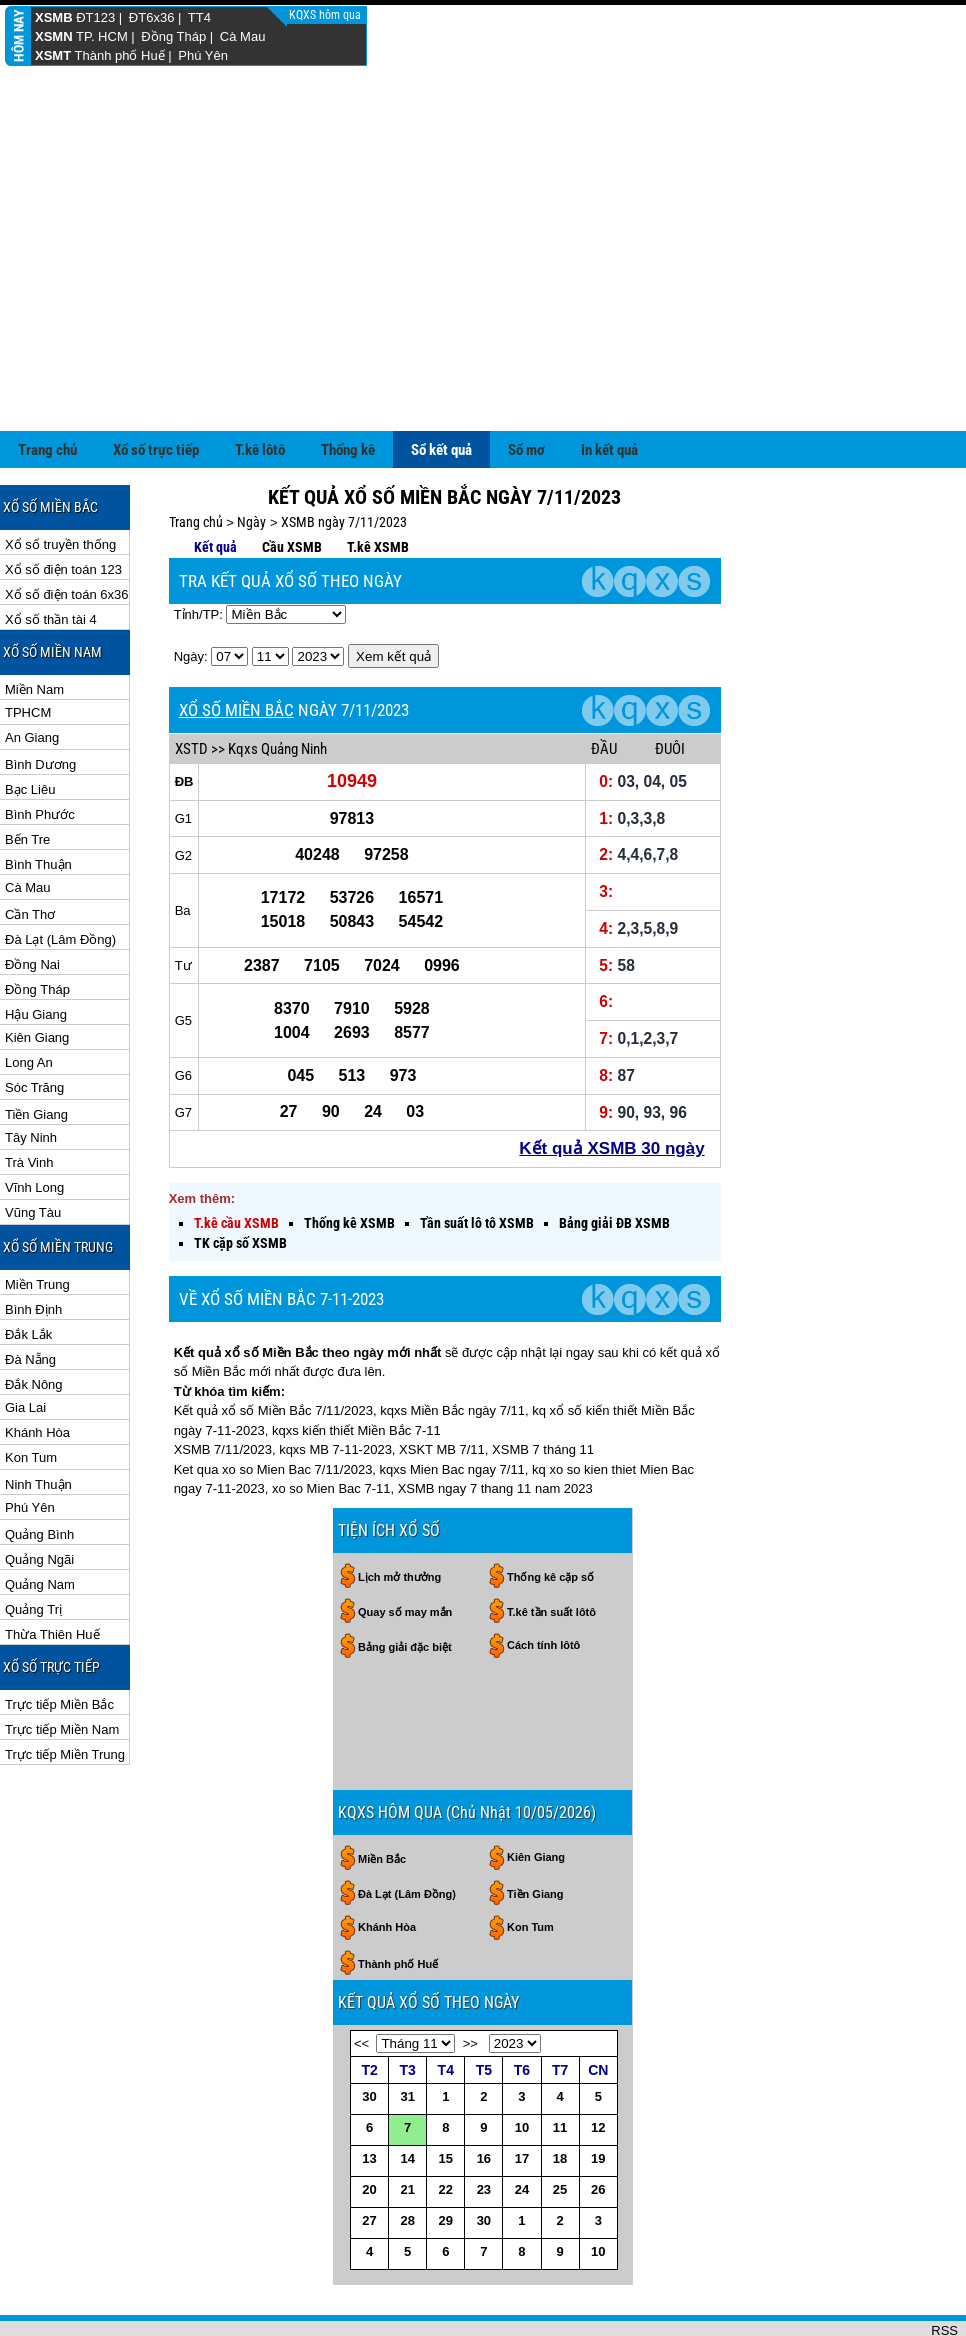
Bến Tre (27, 774)
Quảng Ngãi (39, 1494)
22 (446, 2124)
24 (522, 2124)
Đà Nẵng (30, 1294)
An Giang (32, 672)
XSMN (54, 36)
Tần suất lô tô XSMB (477, 1158)
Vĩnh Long (34, 1122)
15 (446, 2093)
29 (446, 2155)
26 (598, 2124)
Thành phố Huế (120, 55)
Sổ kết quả (441, 385)
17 (522, 2093)
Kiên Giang (37, 972)
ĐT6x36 (152, 17)
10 (522, 2062)
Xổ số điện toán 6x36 (66, 529)
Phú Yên (203, 55)
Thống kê (348, 385)
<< (361, 1978)
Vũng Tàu (33, 1147)
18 (560, 2093)
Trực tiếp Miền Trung (65, 1689)
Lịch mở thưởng (399, 1512)
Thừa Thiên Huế (52, 1569)
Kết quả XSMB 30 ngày (611, 1083)
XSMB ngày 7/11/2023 (344, 457)
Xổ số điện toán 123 (63, 504)
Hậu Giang (36, 949)
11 (560, 2062)
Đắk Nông (34, 1319)
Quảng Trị (33, 1544)
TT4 (199, 17)
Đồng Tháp (173, 36)
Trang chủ (47, 385)
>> (470, 1978)
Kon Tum (31, 1392)
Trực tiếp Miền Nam (62, 1664)
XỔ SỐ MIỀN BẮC (236, 645)
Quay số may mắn (405, 1547)
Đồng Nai (32, 899)
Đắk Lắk (28, 1269)
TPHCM (28, 647)
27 (369, 2155)
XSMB (54, 17)
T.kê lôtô (260, 385)
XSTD (191, 684)
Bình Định (33, 1244)
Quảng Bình (39, 1469)
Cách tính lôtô (543, 1580)
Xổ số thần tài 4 (51, 554)
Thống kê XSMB (349, 1158)
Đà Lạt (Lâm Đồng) (60, 874)
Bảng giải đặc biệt (405, 1582)
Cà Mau (243, 36)
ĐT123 (95, 17)
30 (369, 2031)
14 (407, 2093)
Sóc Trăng (34, 1022)
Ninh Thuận (38, 1419)
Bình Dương (40, 699)
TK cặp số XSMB (240, 1178)
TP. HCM (102, 36)
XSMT (53, 55)
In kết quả (609, 385)
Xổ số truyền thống (60, 479)
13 (369, 2093)
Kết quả (215, 482)
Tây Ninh (31, 1072)
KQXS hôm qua (326, 15)
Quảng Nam (40, 1519)
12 (598, 2062)
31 (407, 2031)
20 (369, 2124)
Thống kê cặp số (550, 1512)
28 (407, 2155)
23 (484, 2124)
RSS (944, 2265)
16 (484, 2093)
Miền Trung (37, 1219)
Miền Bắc (382, 1794)
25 (560, 2124)
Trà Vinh (29, 1097)
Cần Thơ (30, 849)
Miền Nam (34, 624)
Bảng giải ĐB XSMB (614, 1158)
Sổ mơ (526, 385)
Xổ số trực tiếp (156, 385)
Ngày (251, 457)
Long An (29, 997)
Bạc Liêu (30, 724)
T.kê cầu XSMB (236, 1158)
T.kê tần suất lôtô (551, 1547)
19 (598, 2093)
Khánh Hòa (37, 1367)
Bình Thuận (38, 799)
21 (407, 2124)
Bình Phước (40, 749)
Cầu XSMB (292, 482)
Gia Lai (25, 1342)
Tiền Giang (36, 1049)
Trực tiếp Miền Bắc (59, 1639)
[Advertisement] (483, 216)
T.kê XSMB (378, 482)
